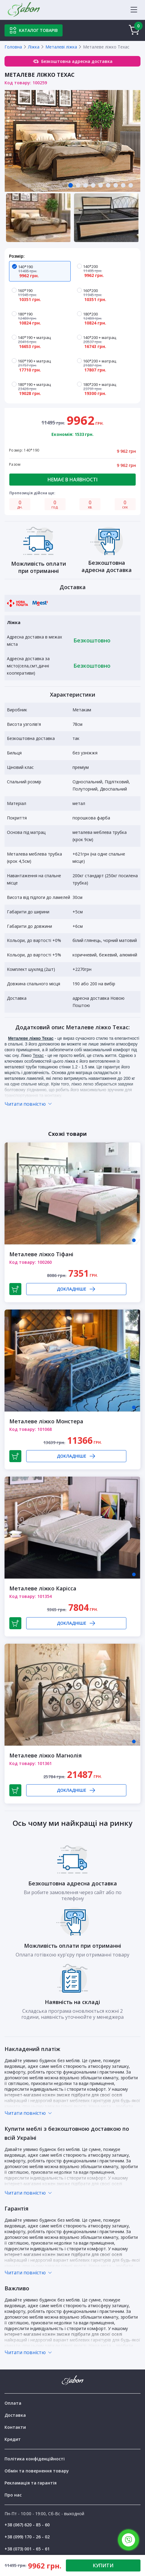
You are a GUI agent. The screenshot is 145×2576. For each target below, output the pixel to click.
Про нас (13, 2495)
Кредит (13, 2439)
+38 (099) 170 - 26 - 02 (27, 2537)
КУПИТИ (103, 2565)
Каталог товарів (33, 30)
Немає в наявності (72, 479)
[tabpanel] (72, 141)
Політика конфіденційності (35, 2459)
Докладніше (76, 1289)
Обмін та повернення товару (37, 2471)
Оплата (13, 2403)
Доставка (15, 2415)
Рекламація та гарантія (31, 2483)
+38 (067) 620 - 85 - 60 (27, 2525)
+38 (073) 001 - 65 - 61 (27, 2549)
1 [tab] (134, 1240)
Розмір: (17, 256)
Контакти (15, 2427)
